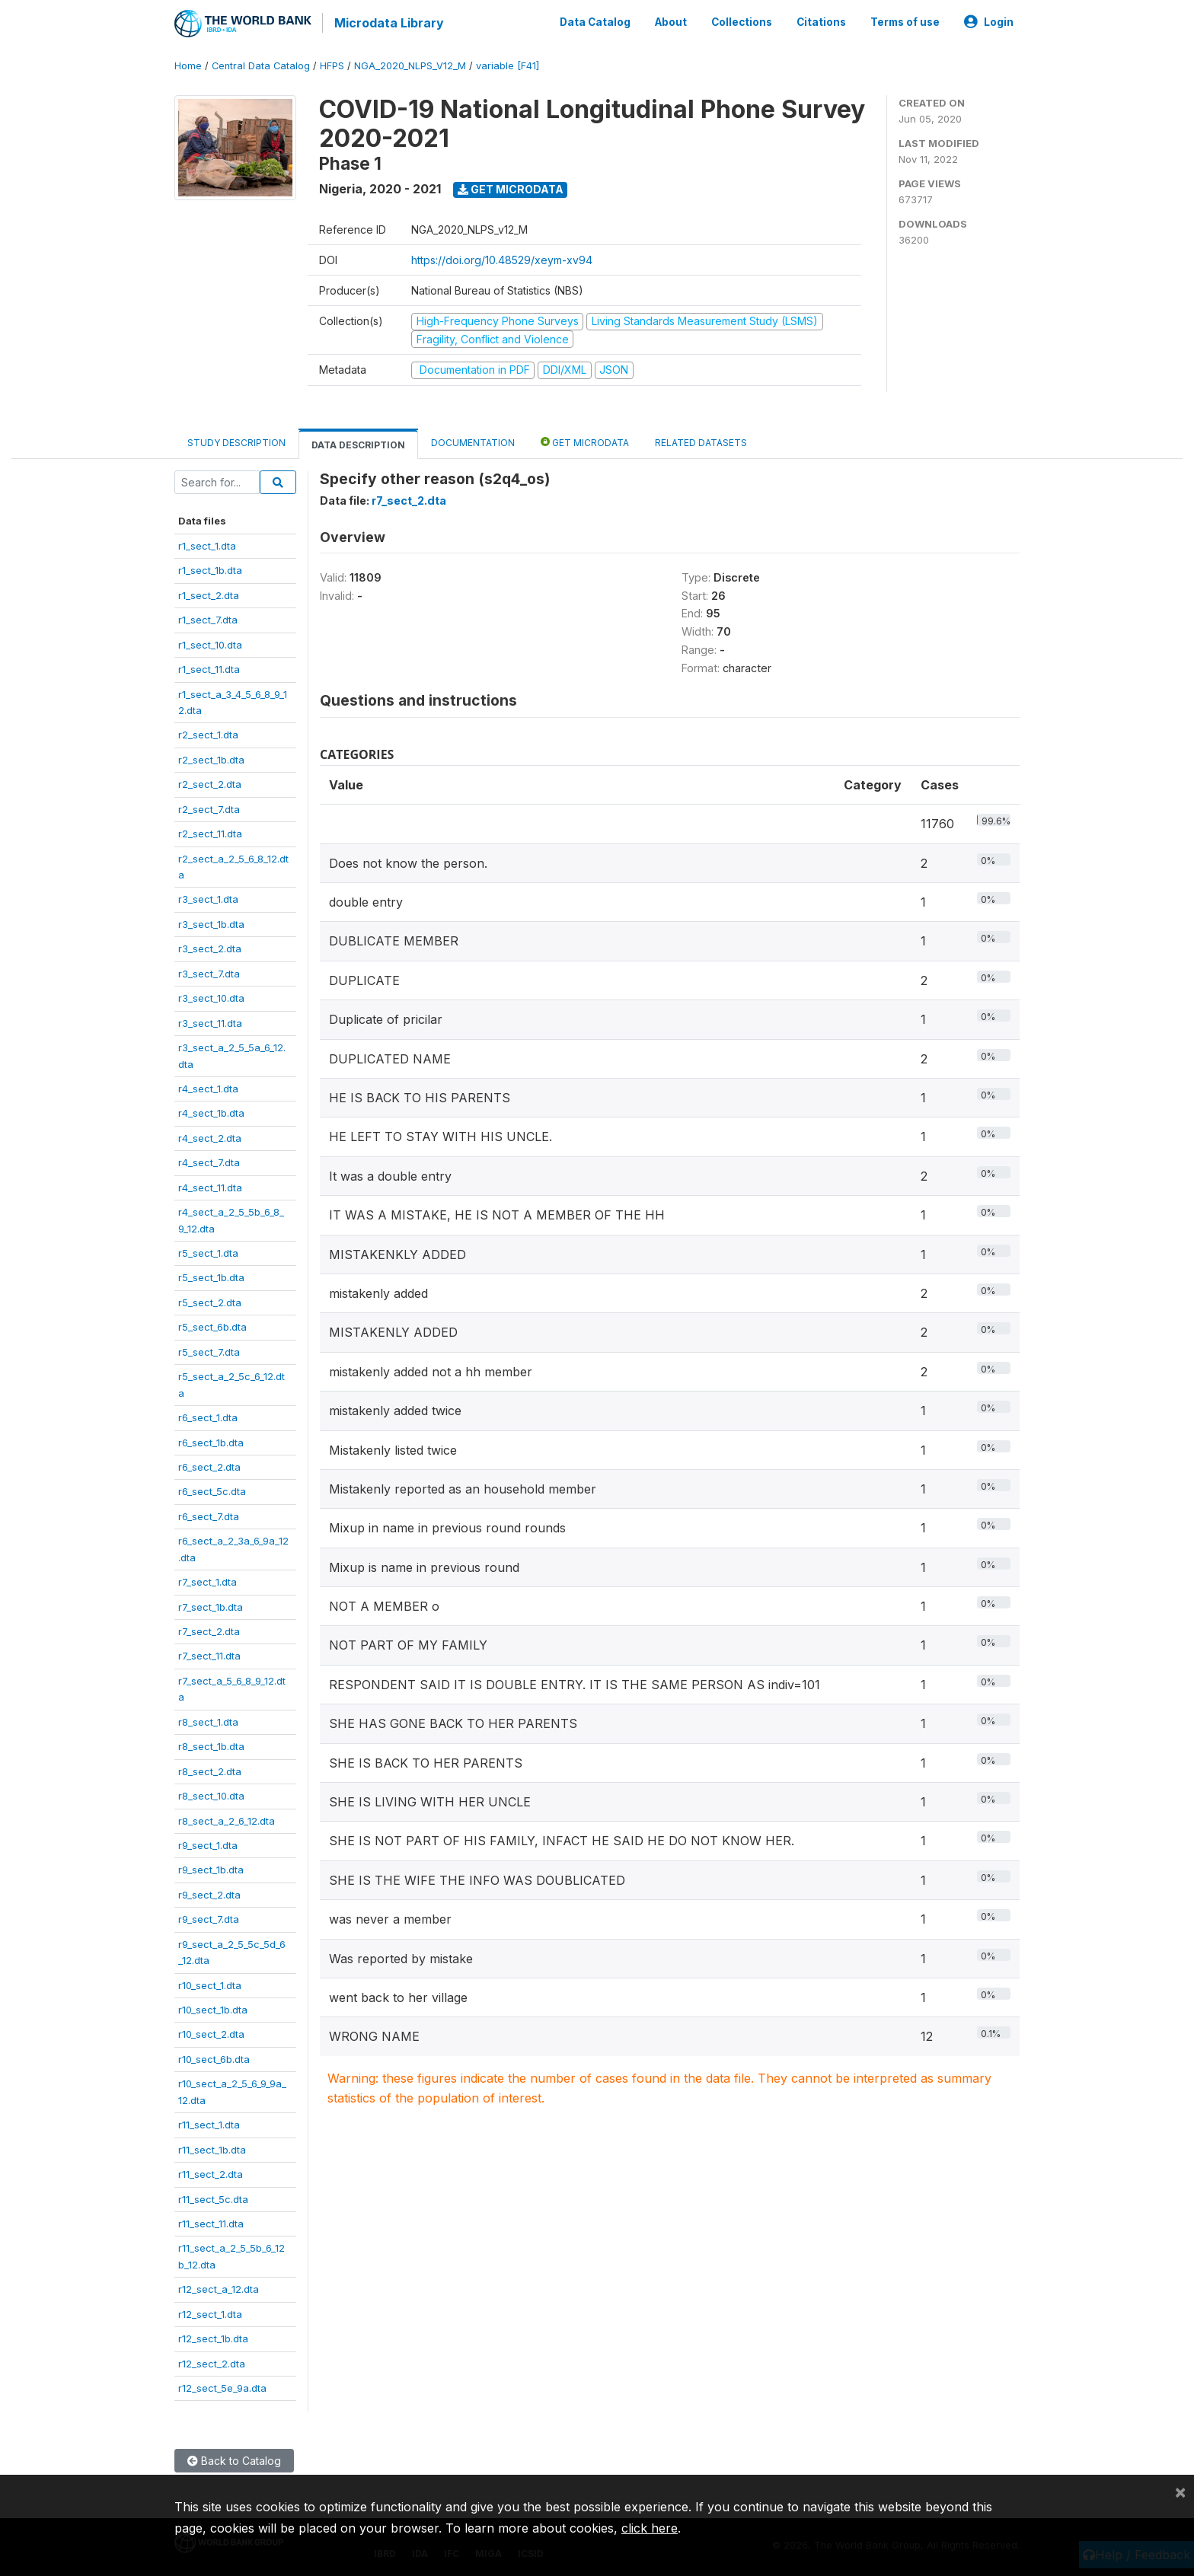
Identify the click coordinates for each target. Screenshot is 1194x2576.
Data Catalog (595, 21)
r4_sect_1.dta (208, 1087)
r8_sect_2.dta (209, 1770)
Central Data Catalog (261, 64)
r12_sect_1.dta (210, 2313)
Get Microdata (510, 187)
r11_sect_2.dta (210, 2172)
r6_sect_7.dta (208, 1515)
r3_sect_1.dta (208, 898)
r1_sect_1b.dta (210, 569)
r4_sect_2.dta (209, 1136)
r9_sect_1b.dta (211, 1868)
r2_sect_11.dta (210, 832)
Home (188, 64)
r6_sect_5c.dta (212, 1490)
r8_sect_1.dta (208, 1720)
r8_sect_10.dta (211, 1794)
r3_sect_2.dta (209, 947)
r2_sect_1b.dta (211, 758)
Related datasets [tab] (701, 441)
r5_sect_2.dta (209, 1301)
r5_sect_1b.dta (211, 1276)
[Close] (1180, 2491)
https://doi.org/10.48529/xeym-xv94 (501, 258)
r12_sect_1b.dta (213, 2337)
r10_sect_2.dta (211, 2033)
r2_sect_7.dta (209, 808)
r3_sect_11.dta (210, 1021)
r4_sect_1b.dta (211, 1111)
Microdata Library (387, 22)
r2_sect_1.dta (208, 733)
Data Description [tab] (358, 443)
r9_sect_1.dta (208, 1844)
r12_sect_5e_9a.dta (222, 2386)
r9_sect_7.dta (208, 1917)
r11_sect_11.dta (211, 2222)
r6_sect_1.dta (208, 1416)
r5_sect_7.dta (209, 1350)
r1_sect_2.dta (208, 594)
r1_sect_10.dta (210, 643)
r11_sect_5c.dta (213, 2198)
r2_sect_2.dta (209, 782)
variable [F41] (507, 64)
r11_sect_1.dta (209, 2123)
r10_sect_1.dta (209, 1984)
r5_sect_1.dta (208, 1251)
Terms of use (905, 21)
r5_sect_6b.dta (212, 1325)
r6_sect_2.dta (209, 1465)
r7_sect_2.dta (209, 1630)
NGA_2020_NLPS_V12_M (410, 64)
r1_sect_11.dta (209, 668)
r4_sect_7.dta (209, 1161)
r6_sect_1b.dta (211, 1441)
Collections (741, 21)
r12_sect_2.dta (211, 2362)
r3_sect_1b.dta (211, 923)
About (671, 21)
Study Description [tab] (236, 441)
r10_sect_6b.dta (214, 2058)
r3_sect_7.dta (209, 972)
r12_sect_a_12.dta (218, 2287)
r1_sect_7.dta (208, 618)
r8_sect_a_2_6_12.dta (226, 1819)
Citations (821, 21)
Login (989, 21)
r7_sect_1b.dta (210, 1605)
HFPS (332, 64)
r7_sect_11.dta (209, 1655)
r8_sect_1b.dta (211, 1745)
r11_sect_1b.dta (212, 2148)
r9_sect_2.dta (209, 1893)
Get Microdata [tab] (585, 440)
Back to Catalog (234, 2459)
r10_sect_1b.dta (212, 2008)
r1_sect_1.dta (207, 544)
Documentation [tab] (473, 441)
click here (649, 2528)
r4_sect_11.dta (210, 1186)
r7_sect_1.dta (207, 1580)
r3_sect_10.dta (211, 996)
